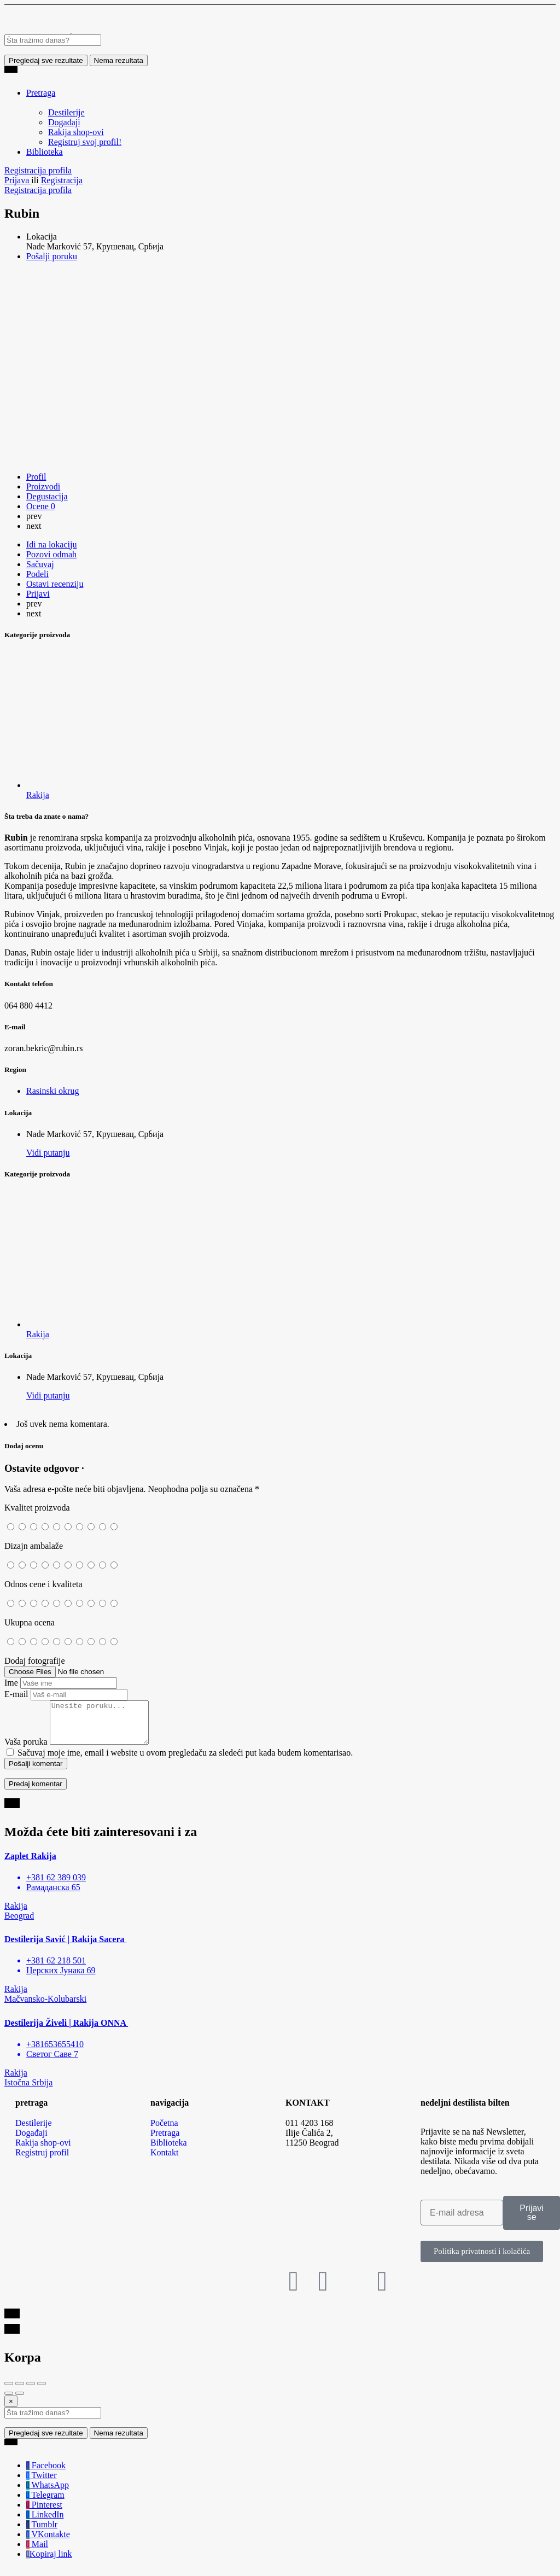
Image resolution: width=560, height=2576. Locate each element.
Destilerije (66, 112)
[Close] (11, 2409)
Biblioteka (44, 151)
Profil (36, 476)
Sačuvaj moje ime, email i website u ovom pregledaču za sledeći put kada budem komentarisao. (185, 1760)
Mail (37, 2552)
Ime (11, 1682)
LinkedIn (45, 2522)
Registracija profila (38, 170)
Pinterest (44, 2512)
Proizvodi (43, 486)
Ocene (40, 506)
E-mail (16, 1694)
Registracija (62, 180)
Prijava (17, 180)
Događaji (64, 122)
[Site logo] (38, 29)
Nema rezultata (118, 60)
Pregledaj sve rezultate (46, 60)
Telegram (45, 2503)
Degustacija (47, 496)
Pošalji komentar (36, 1772)
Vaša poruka (26, 1750)
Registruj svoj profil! (84, 142)
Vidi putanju (47, 1152)
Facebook (46, 2473)
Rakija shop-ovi (76, 132)
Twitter (41, 2483)
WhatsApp (47, 2493)
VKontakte (48, 2542)
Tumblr (41, 2532)
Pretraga (40, 92)
